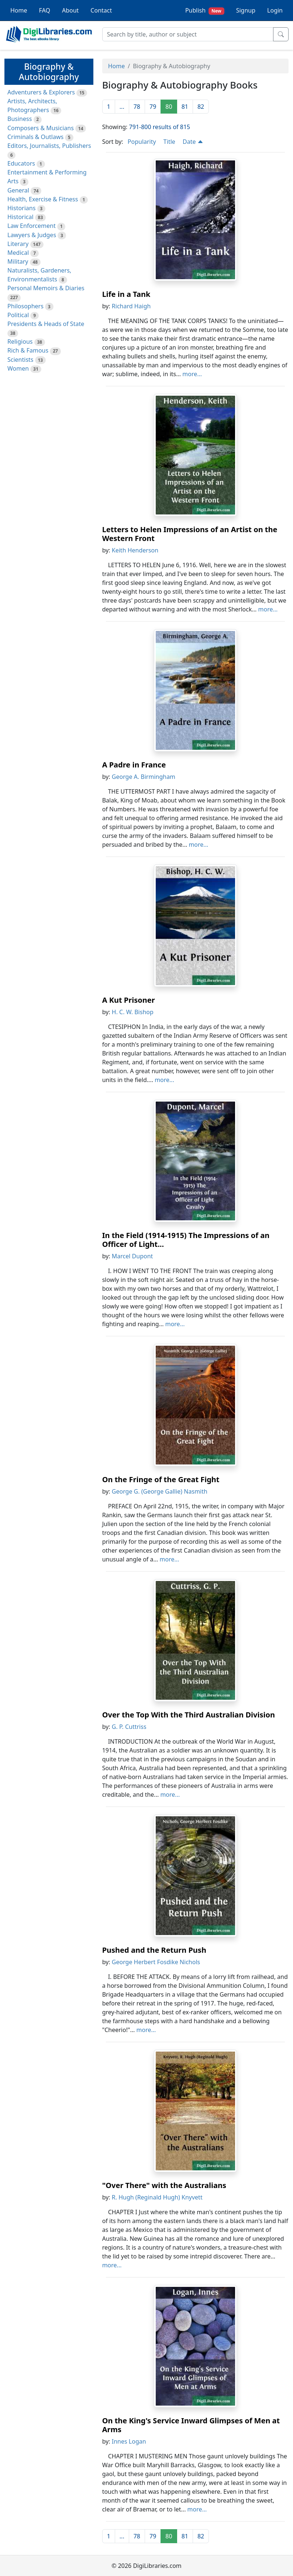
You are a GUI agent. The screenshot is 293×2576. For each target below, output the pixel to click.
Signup (245, 10)
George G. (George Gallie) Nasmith (159, 1491)
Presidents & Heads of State (45, 324)
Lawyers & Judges (31, 235)
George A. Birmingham (143, 777)
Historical (20, 217)
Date (193, 142)
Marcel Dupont (132, 1256)
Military (17, 261)
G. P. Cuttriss (129, 1727)
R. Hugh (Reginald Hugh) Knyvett (157, 2197)
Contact (101, 10)
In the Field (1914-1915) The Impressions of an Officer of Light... (185, 1239)
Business (19, 119)
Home (18, 10)
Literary (17, 244)
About (70, 10)
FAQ (44, 10)
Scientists (20, 360)
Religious (19, 341)
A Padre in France (134, 765)
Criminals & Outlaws (35, 137)
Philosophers (25, 306)
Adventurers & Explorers (41, 92)
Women (18, 368)
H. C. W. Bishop (133, 1012)
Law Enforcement (31, 226)
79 (152, 107)
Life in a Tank (126, 294)
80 (168, 107)
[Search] (187, 34)
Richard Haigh (131, 306)
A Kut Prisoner (128, 1000)
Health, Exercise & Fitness (42, 199)
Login (275, 10)
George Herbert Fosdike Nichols (156, 1962)
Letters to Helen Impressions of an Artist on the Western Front (190, 533)
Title (169, 142)
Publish (204, 10)
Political (18, 315)
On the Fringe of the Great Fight (161, 1479)
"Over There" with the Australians (164, 2185)
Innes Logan (129, 2441)
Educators (21, 163)
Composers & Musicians (40, 128)
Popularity (142, 142)
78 (137, 107)
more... (192, 374)
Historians (21, 208)
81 (185, 107)
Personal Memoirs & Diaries (46, 288)
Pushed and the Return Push (154, 1950)
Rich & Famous (27, 350)
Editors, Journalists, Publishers (49, 146)
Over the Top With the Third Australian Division (188, 1715)
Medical (18, 253)
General (18, 190)
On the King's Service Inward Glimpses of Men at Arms (191, 2425)
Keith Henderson (135, 550)
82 (200, 107)
